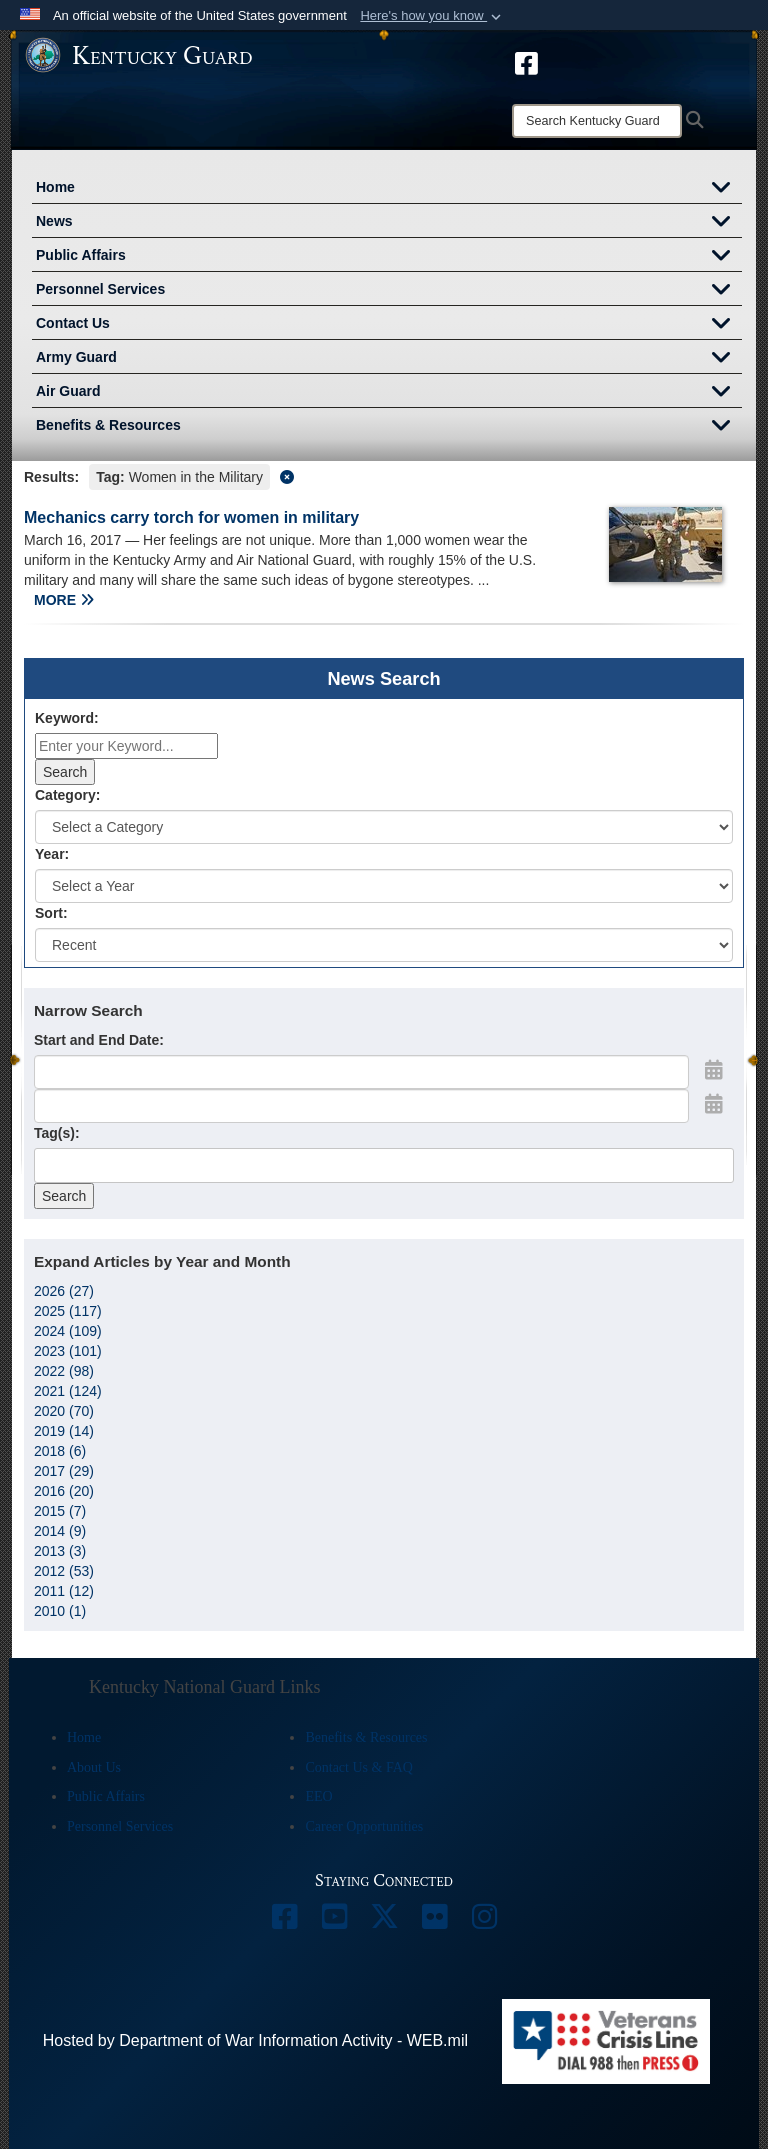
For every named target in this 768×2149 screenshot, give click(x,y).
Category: (67, 795)
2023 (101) (68, 1351)
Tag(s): (57, 1133)
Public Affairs (389, 257)
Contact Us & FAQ (358, 1767)
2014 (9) (60, 1531)
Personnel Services (389, 291)
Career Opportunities (364, 1826)
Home (389, 189)
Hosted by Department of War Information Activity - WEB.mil (255, 2040)
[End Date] (361, 1106)
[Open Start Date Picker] (714, 1070)
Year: (52, 854)
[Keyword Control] (126, 746)
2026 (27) (64, 1291)
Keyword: (67, 718)
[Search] (597, 121)
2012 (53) (64, 1571)
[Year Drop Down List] (384, 886)
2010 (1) (60, 1611)
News (389, 223)
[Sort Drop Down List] (384, 945)
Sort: (51, 913)
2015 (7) (60, 1511)
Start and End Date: (99, 1040)
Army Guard (389, 359)
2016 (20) (64, 1491)
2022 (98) (64, 1371)
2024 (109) (68, 1331)
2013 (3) (60, 1551)
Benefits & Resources (389, 427)
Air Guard (389, 393)
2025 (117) (68, 1311)
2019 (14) (64, 1431)
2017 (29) (64, 1471)
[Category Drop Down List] (384, 827)
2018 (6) (60, 1451)
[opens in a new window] (526, 62)
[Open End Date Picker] (714, 1104)
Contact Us (389, 325)
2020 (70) (64, 1411)
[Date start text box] (361, 1072)
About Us (94, 1767)
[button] (432, 16)
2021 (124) (68, 1391)
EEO (318, 1796)
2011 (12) (64, 1591)
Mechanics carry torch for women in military (191, 517)
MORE (64, 600)
